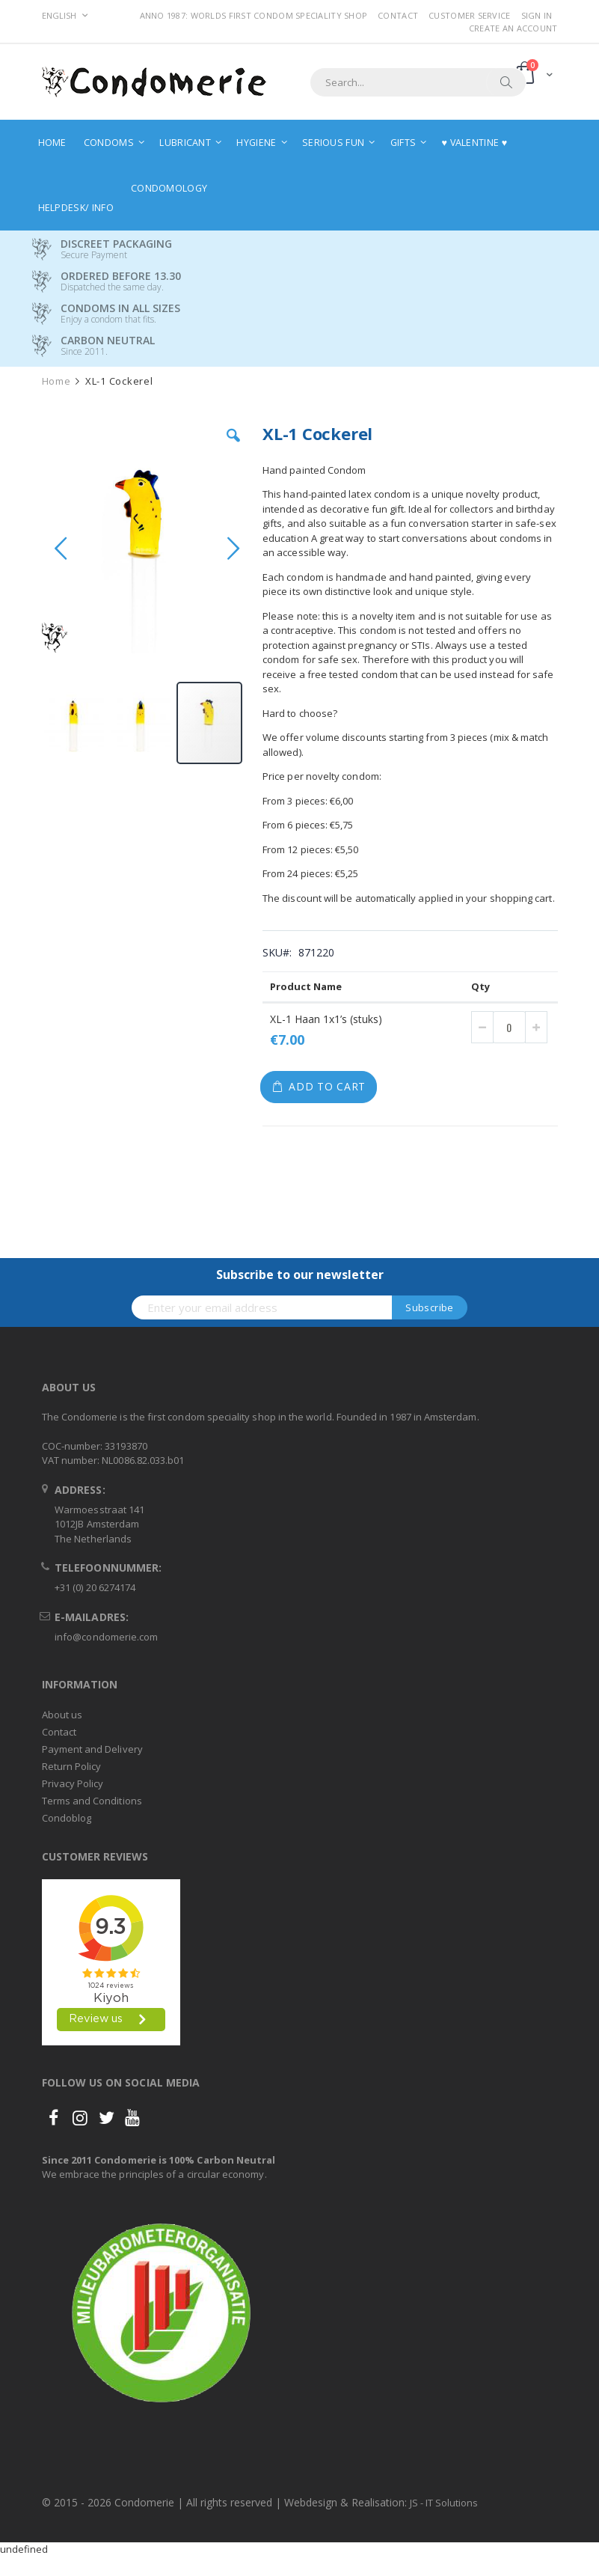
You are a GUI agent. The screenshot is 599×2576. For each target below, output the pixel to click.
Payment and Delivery (92, 1749)
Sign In (537, 15)
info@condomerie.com (106, 1636)
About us (62, 1714)
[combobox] (418, 82)
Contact (398, 15)
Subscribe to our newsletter (300, 1274)
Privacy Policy (73, 1783)
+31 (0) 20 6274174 (95, 1587)
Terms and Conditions (92, 1800)
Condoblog (67, 1818)
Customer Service (469, 15)
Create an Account (513, 28)
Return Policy (72, 1766)
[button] (233, 447)
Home (56, 381)
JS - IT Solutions (444, 2502)
